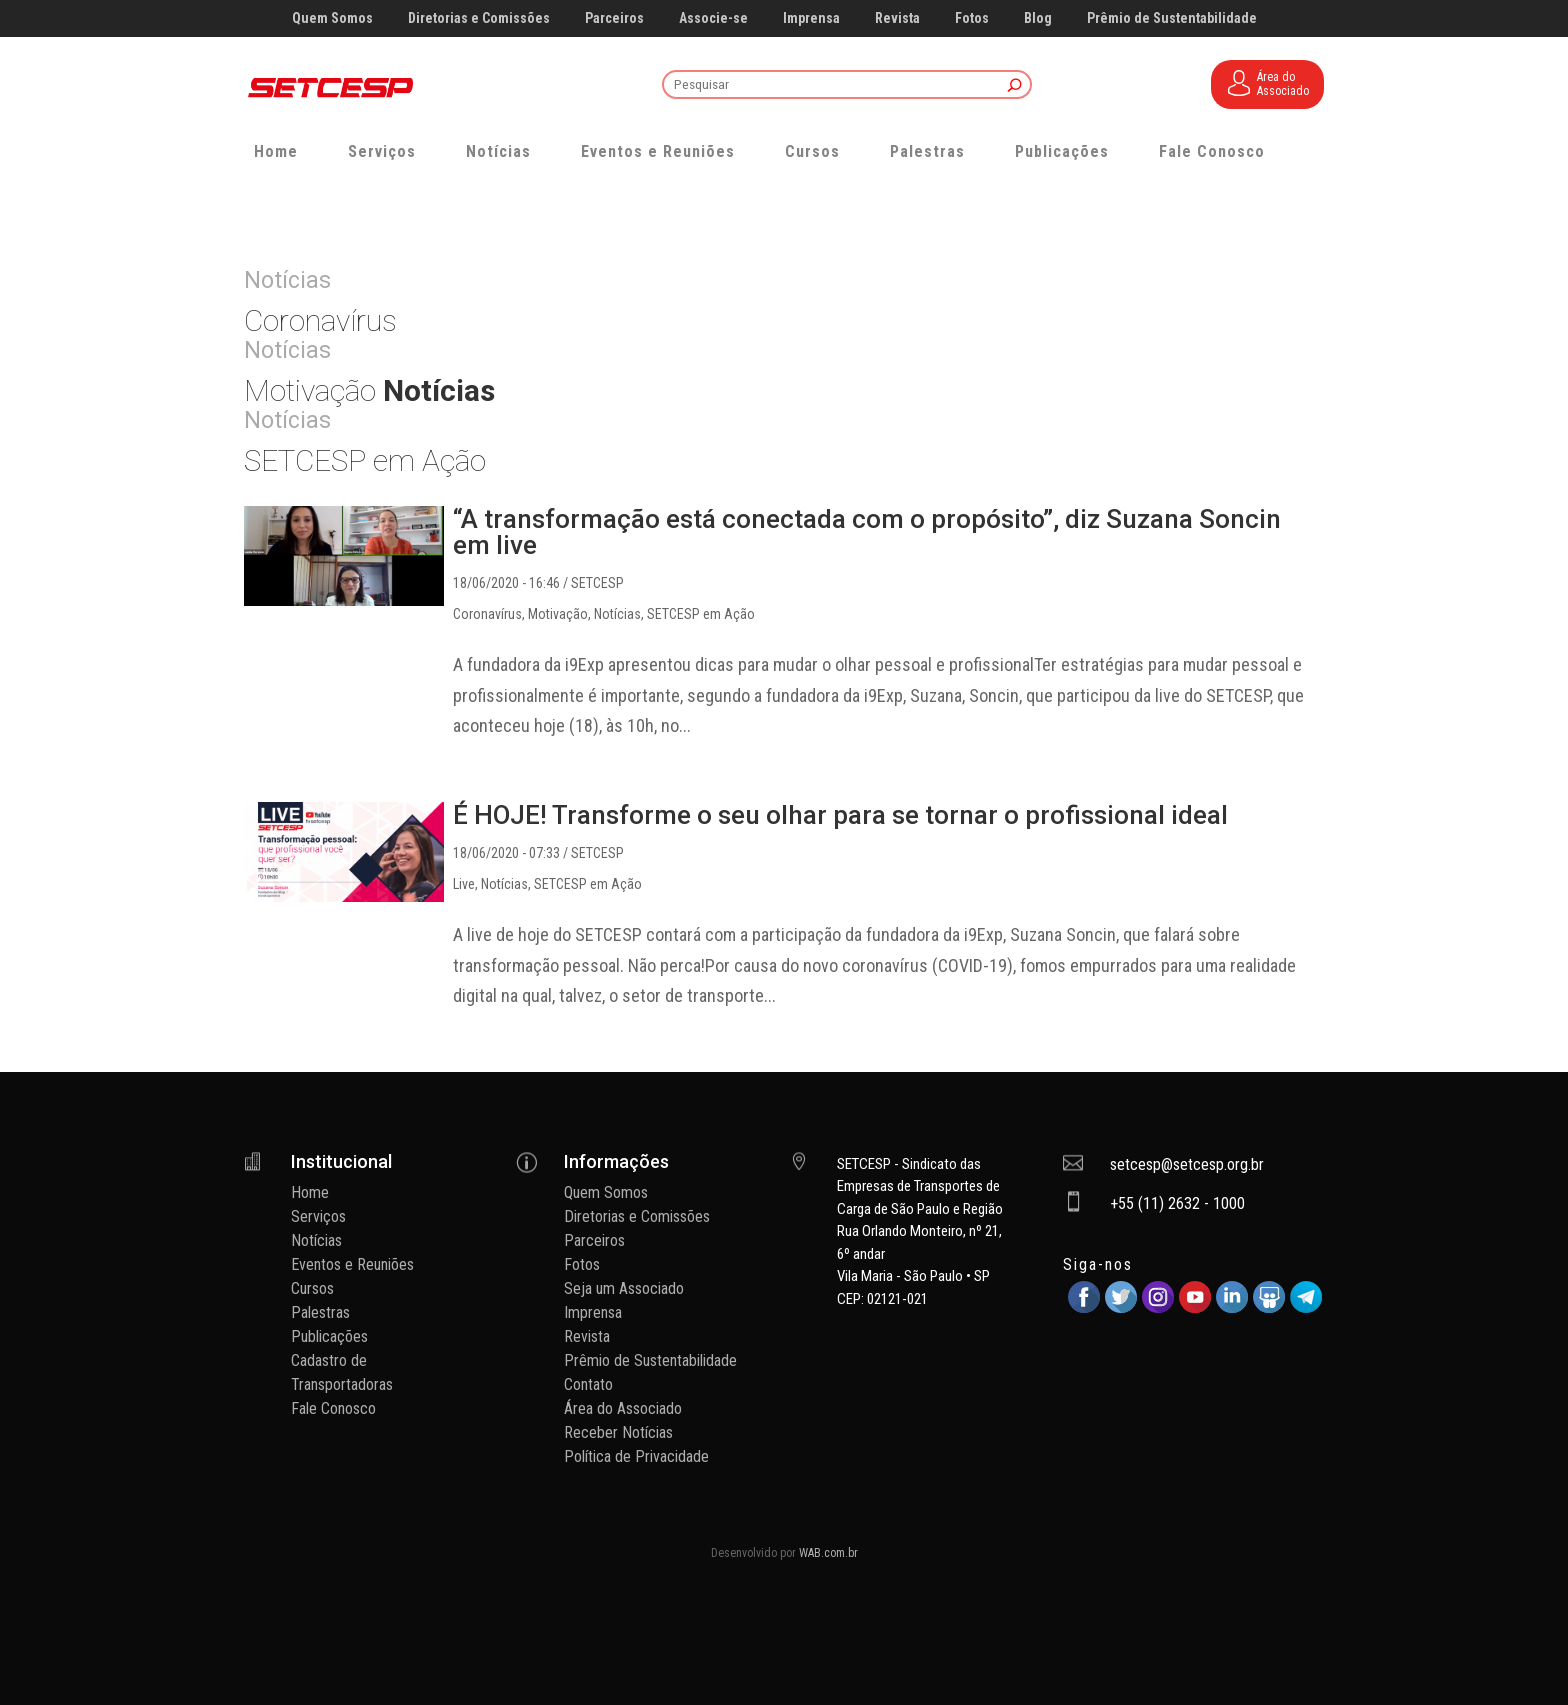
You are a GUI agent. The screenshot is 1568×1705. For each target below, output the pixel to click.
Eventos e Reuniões (658, 151)
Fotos (972, 18)
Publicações (1062, 151)
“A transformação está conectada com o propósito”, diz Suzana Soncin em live (867, 532)
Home (276, 151)
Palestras (927, 151)
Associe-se (713, 18)
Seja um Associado (624, 1288)
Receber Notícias (618, 1432)
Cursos (812, 151)
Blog (1038, 18)
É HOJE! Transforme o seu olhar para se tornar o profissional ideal (840, 815)
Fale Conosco (1212, 151)
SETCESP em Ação (701, 614)
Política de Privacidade (636, 1456)
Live (464, 884)
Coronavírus (487, 614)
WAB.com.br (828, 1553)
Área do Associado (623, 1408)
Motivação (558, 614)
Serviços (382, 151)
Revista (897, 18)
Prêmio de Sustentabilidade (1172, 18)
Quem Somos (332, 18)
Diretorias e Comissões (479, 18)
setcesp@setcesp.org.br (1187, 1164)
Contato (588, 1384)
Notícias (498, 151)
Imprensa (811, 18)
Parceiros (614, 18)
